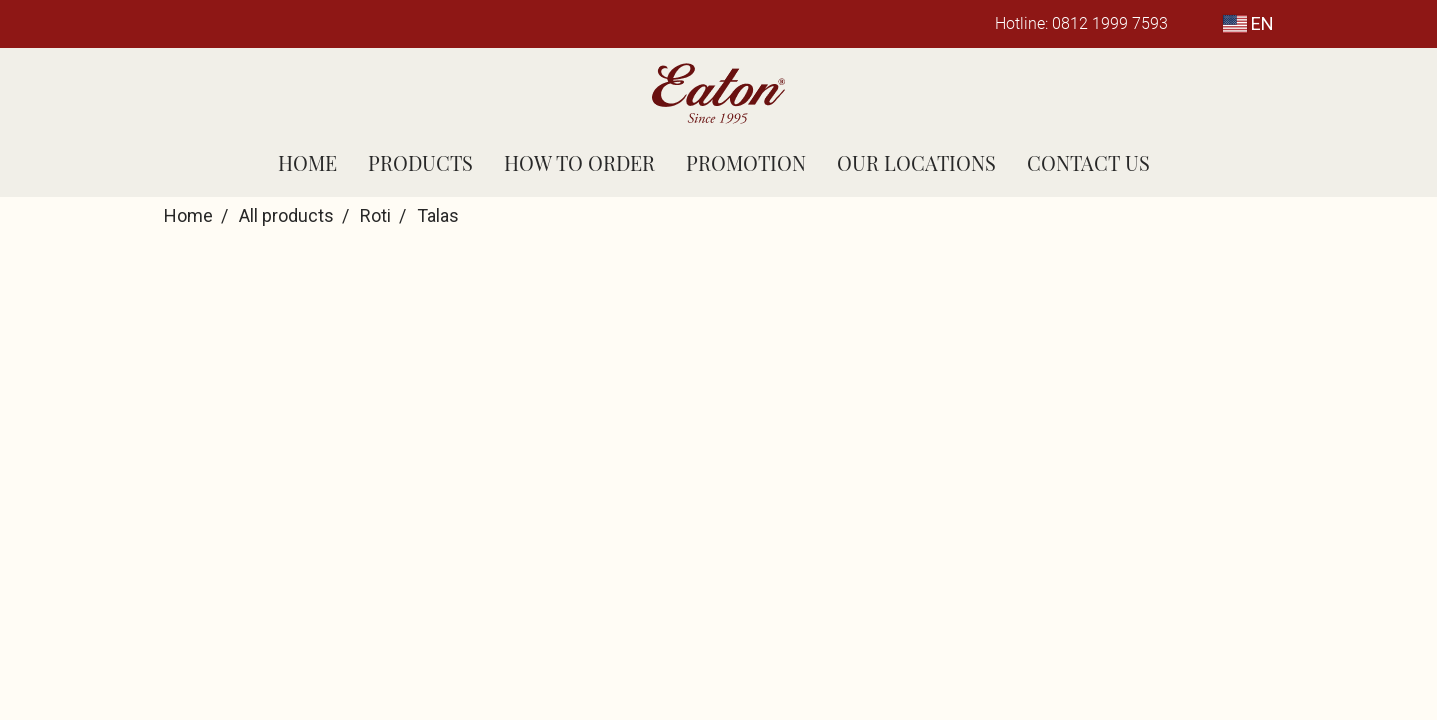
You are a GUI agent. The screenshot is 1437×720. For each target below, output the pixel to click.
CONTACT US (1088, 162)
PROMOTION (746, 162)
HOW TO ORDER (579, 162)
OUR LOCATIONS (916, 162)
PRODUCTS (420, 162)
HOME (307, 162)
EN (1248, 23)
